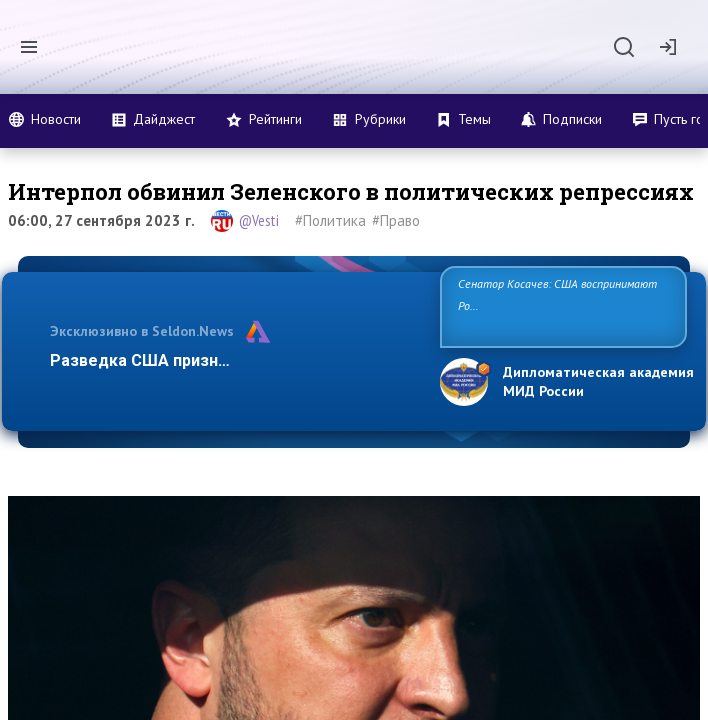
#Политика (330, 220)
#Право (396, 220)
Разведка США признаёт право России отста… (234, 360)
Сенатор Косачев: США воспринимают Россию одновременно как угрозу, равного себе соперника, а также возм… (560, 305)
